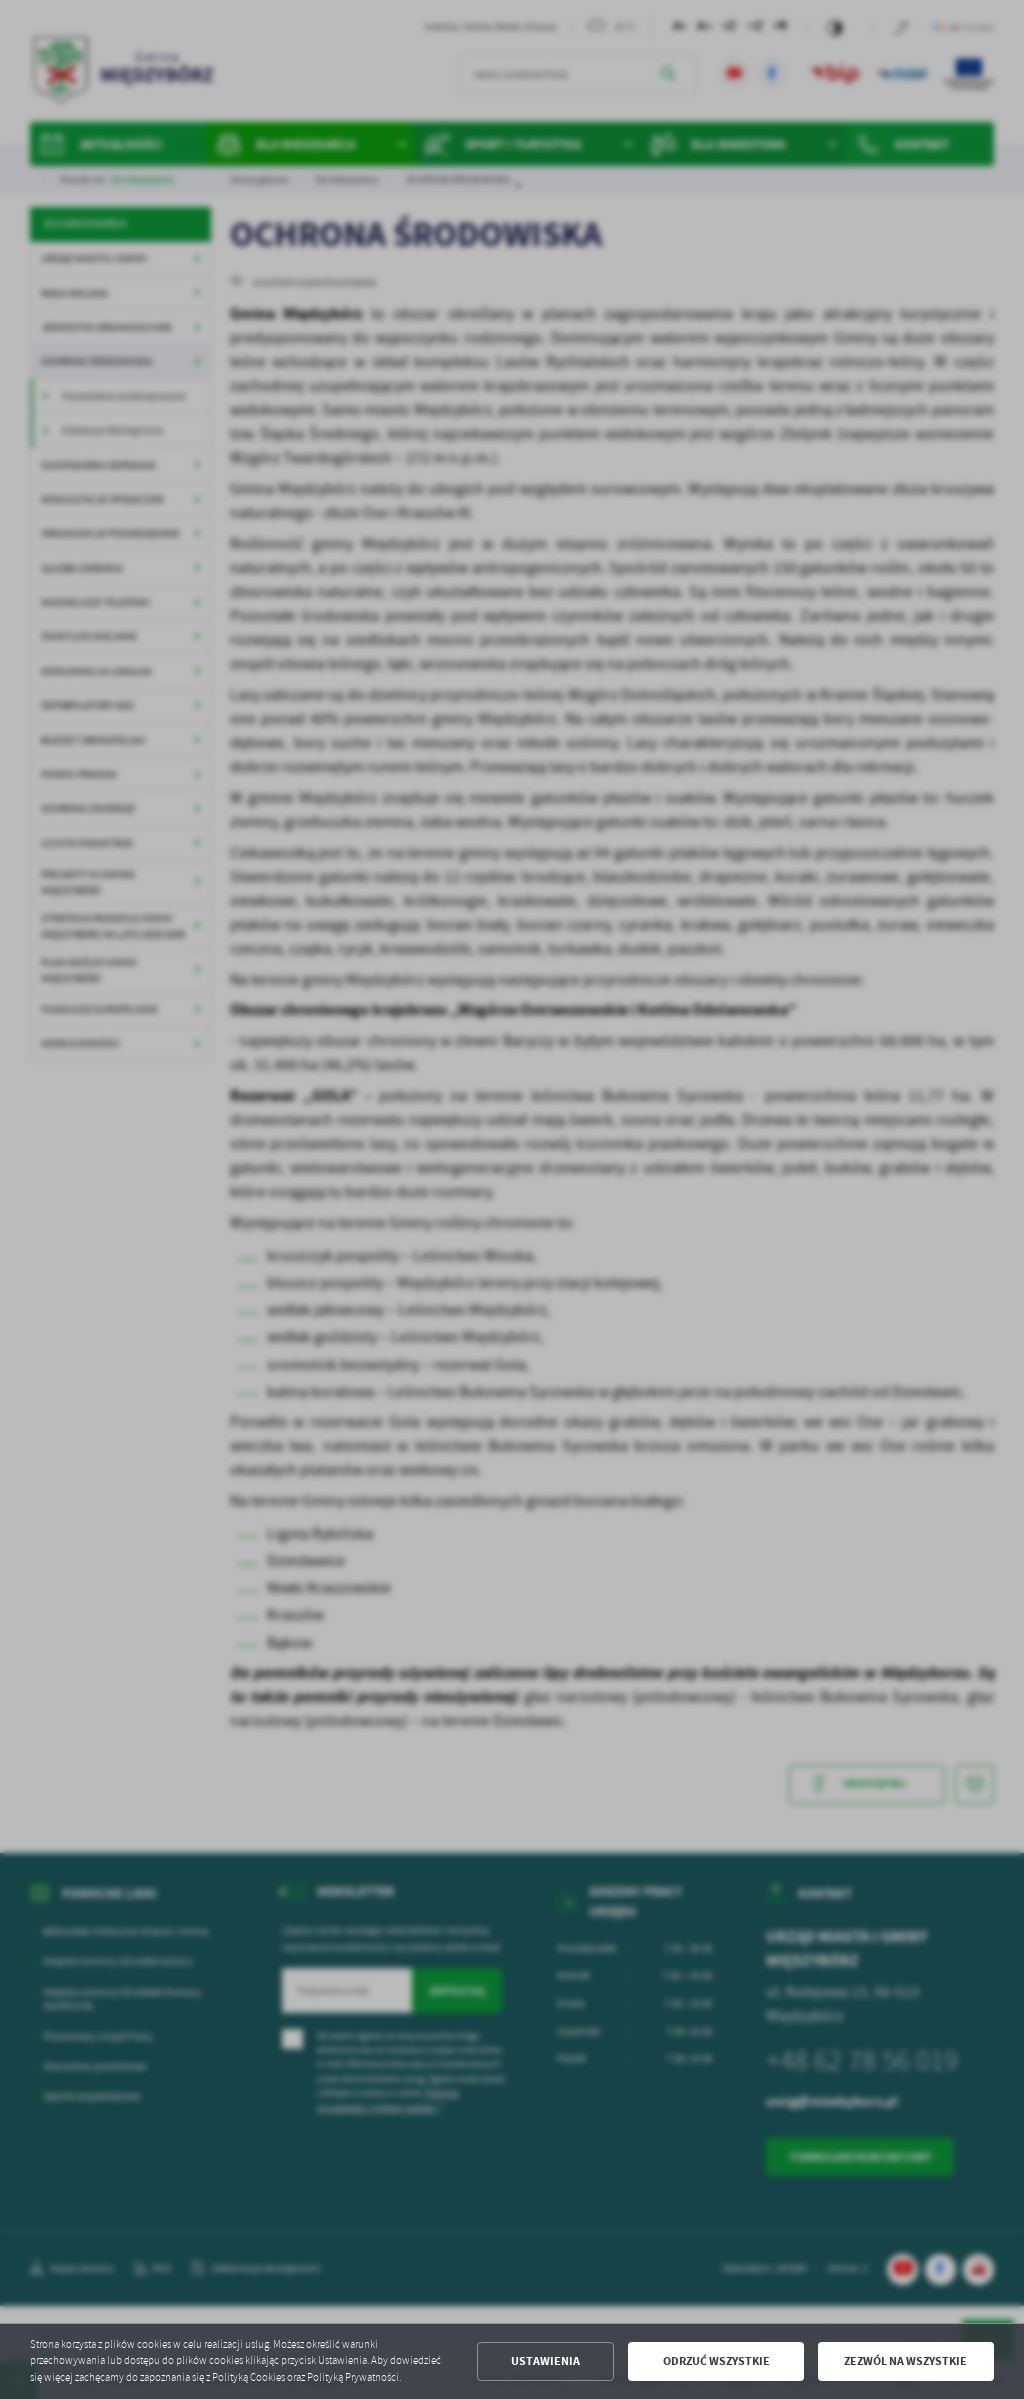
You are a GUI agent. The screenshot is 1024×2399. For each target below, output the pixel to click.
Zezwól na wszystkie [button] (905, 2361)
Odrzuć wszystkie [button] (716, 2361)
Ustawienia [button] (545, 2361)
